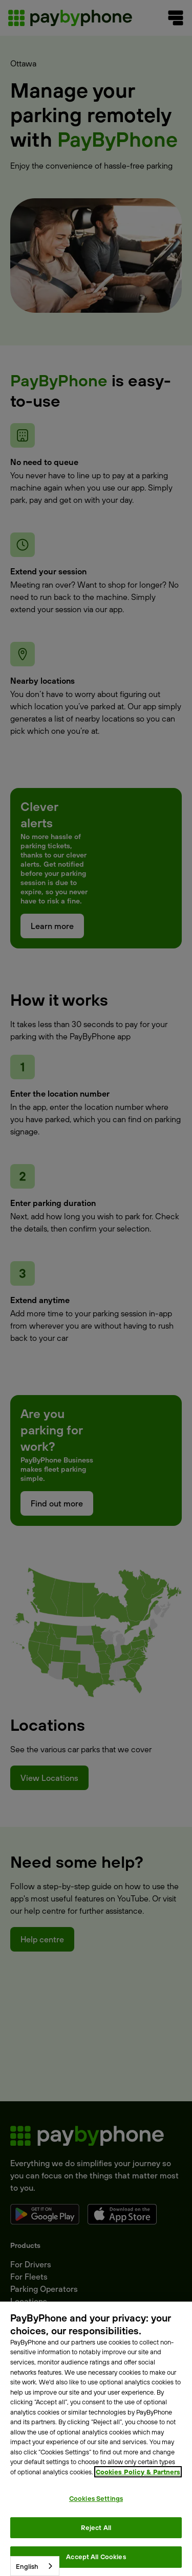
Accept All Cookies (95, 2556)
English (27, 2566)
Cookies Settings (96, 2498)
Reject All (96, 2527)
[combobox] (34, 2566)
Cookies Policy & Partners (138, 2472)
